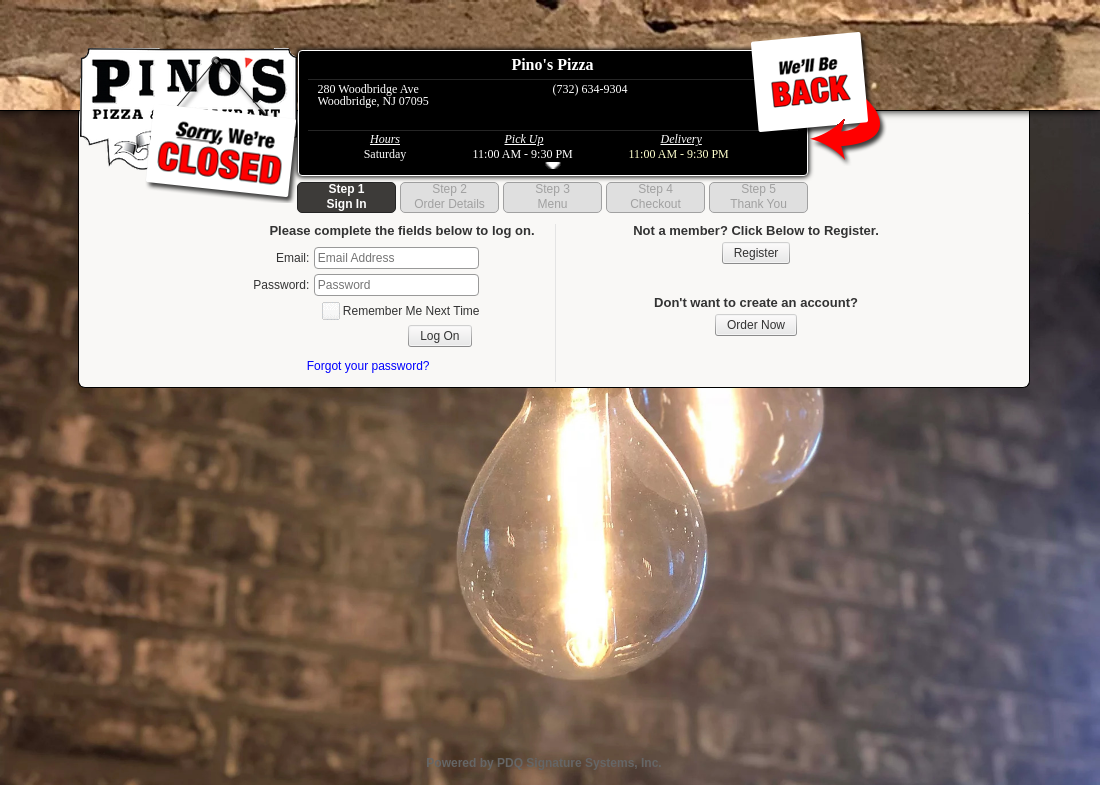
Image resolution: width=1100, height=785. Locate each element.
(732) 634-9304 (590, 89)
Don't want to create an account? (756, 302)
